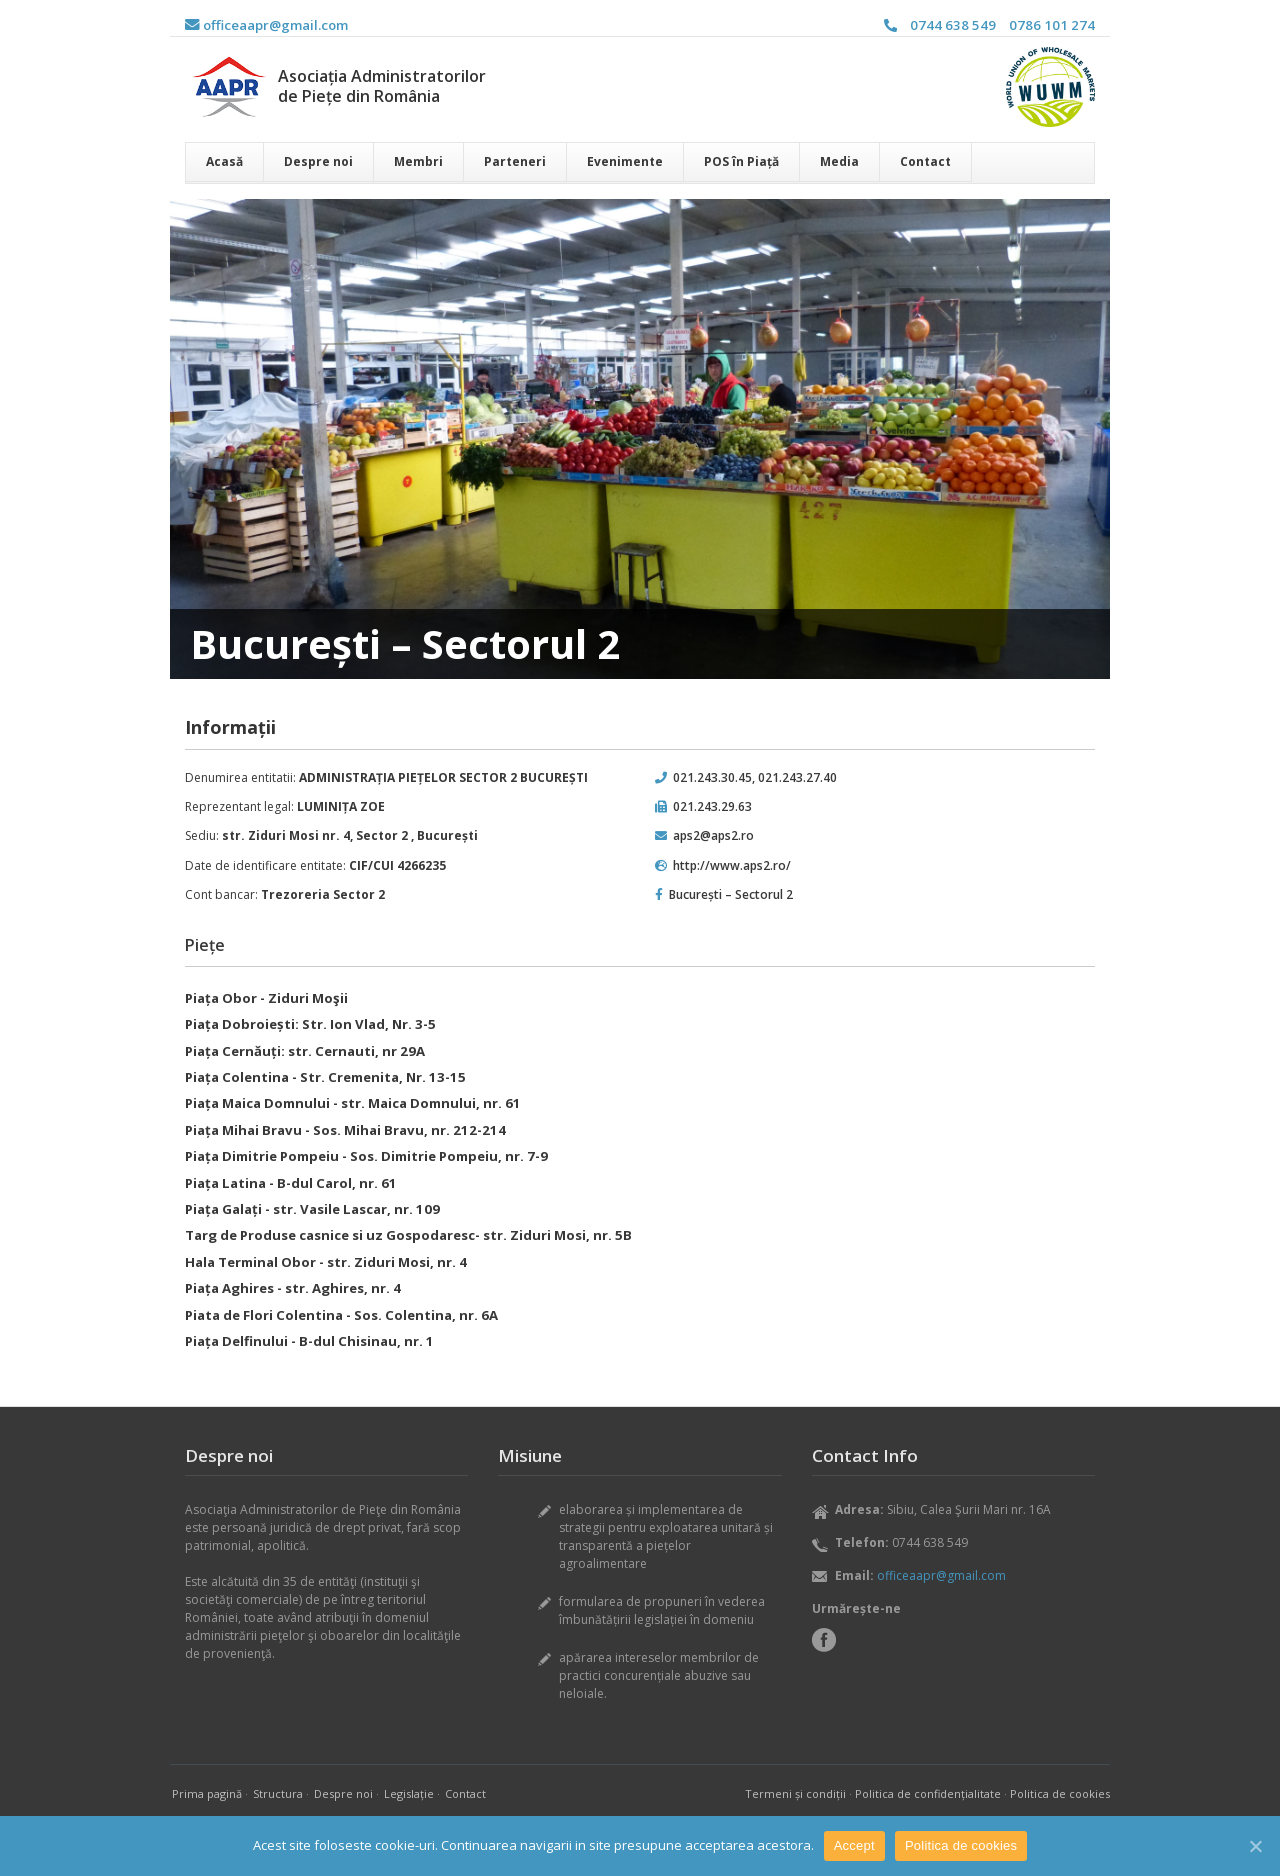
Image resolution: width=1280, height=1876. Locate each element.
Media (839, 161)
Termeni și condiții (795, 1793)
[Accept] (1255, 1846)
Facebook (824, 1640)
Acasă (224, 161)
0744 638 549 (953, 25)
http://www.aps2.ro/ (732, 865)
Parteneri (515, 161)
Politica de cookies (1060, 1793)
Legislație (409, 1793)
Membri (418, 161)
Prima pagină (207, 1793)
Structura (278, 1793)
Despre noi (318, 161)
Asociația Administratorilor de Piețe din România (382, 86)
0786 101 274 (1052, 25)
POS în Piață (741, 161)
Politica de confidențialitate (928, 1793)
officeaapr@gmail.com (266, 25)
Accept (854, 1845)
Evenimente (625, 161)
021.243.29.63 (712, 806)
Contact (925, 161)
